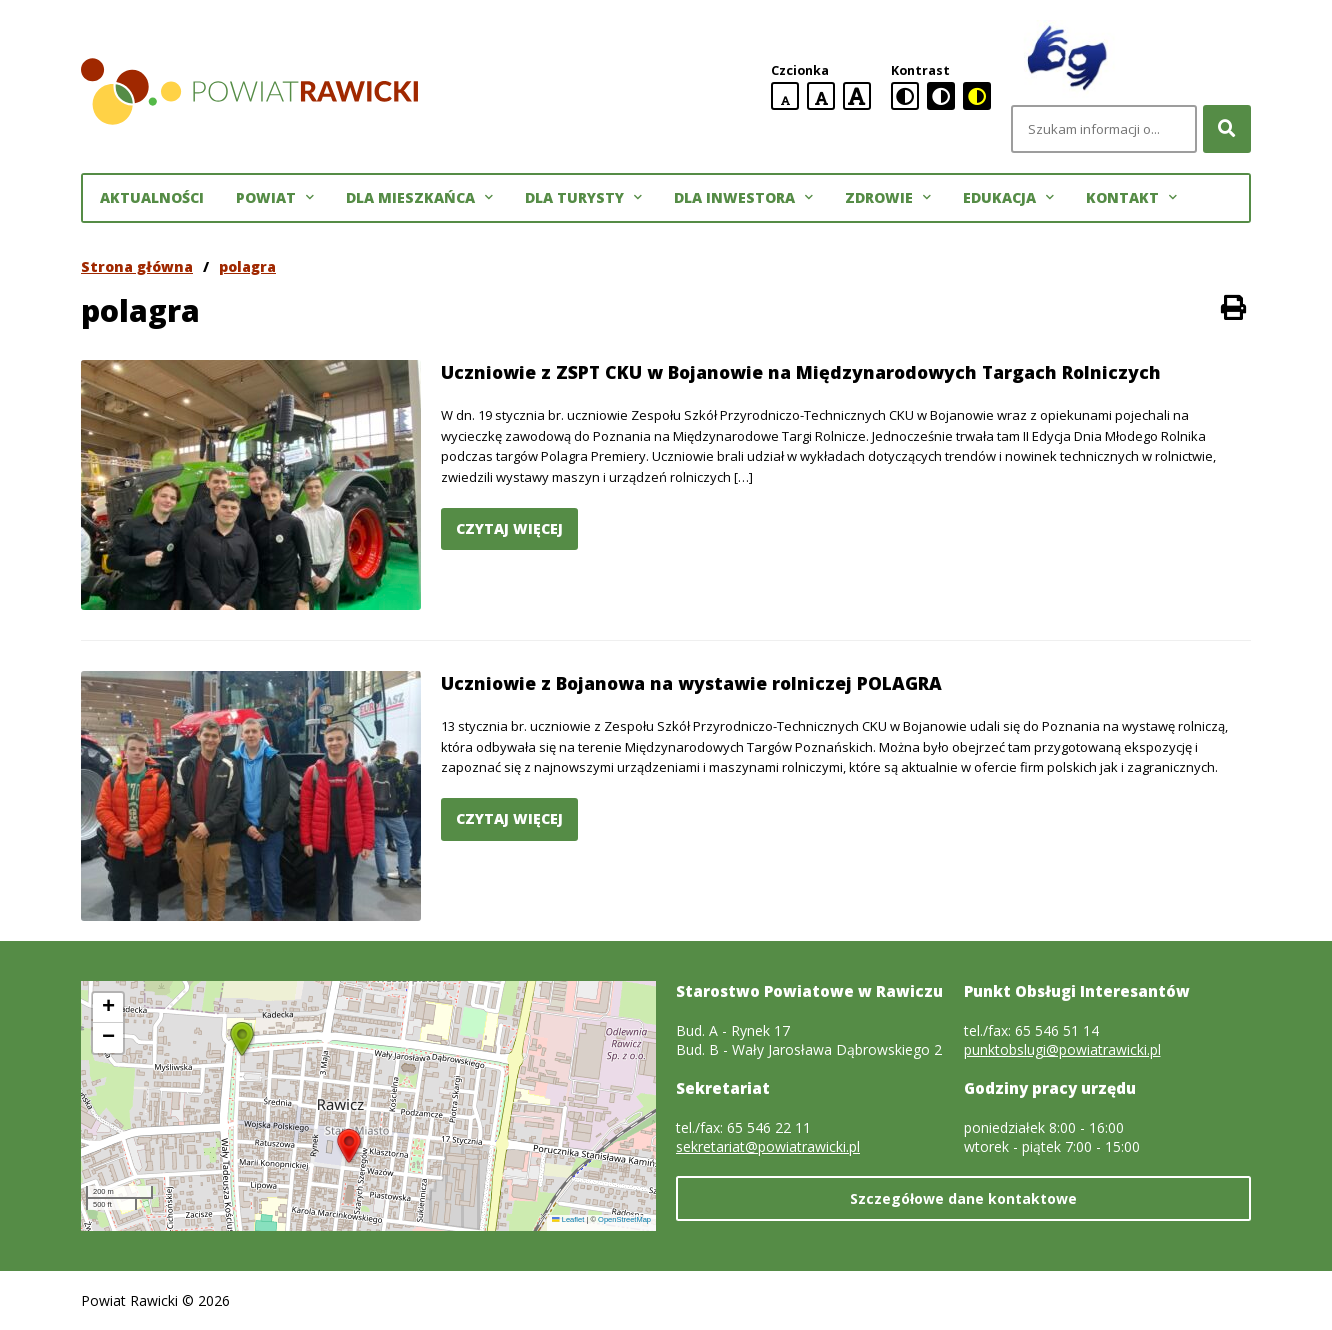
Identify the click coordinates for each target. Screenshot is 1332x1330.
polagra (247, 266)
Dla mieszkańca (419, 198)
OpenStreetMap (624, 1219)
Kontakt (1131, 198)
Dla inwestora (743, 198)
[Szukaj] (1227, 129)
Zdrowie (888, 198)
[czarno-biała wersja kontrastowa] (941, 96)
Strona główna (137, 266)
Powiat (275, 198)
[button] (349, 1146)
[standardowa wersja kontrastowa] (905, 96)
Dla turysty (583, 198)
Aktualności (152, 197)
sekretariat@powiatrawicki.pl (768, 1146)
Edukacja (1008, 198)
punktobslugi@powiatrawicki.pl (1062, 1049)
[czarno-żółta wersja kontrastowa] (977, 96)
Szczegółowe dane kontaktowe (963, 1198)
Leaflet (568, 1219)
